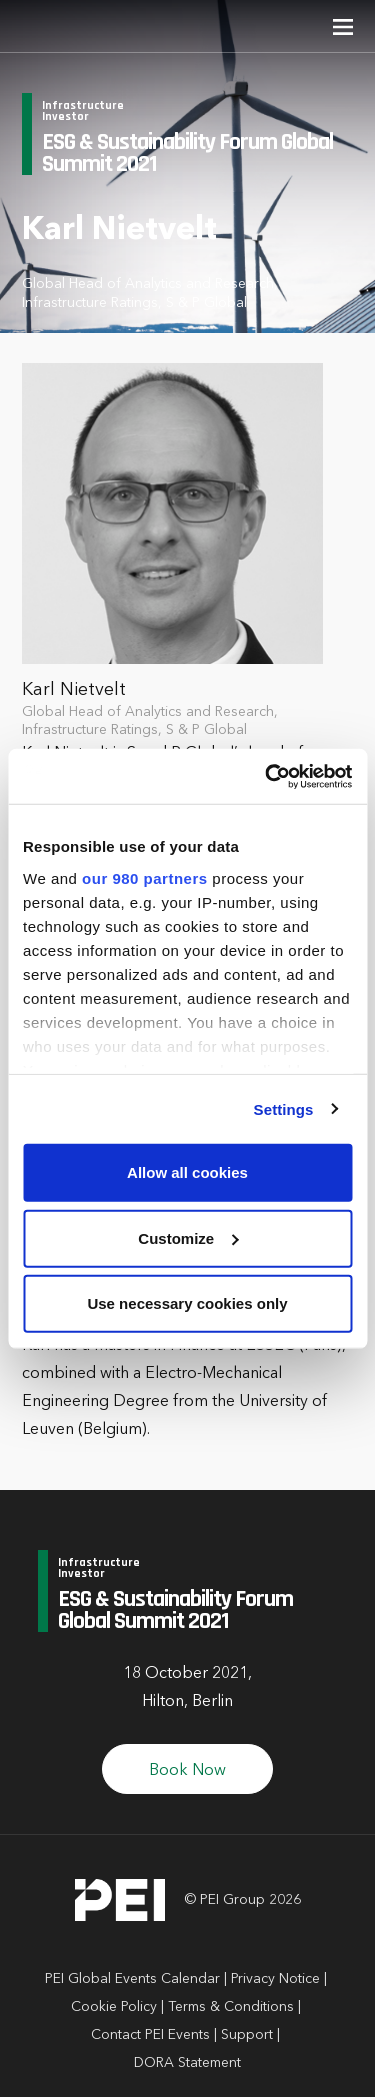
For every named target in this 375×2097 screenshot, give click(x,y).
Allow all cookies (187, 1172)
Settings (284, 1108)
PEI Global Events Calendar (132, 1979)
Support (247, 2035)
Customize (188, 1237)
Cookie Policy (114, 2007)
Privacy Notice (275, 1979)
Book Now (187, 1771)
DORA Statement (187, 2063)
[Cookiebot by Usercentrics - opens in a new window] (267, 776)
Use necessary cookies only (187, 1303)
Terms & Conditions (231, 2007)
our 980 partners (145, 877)
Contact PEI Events (150, 2035)
